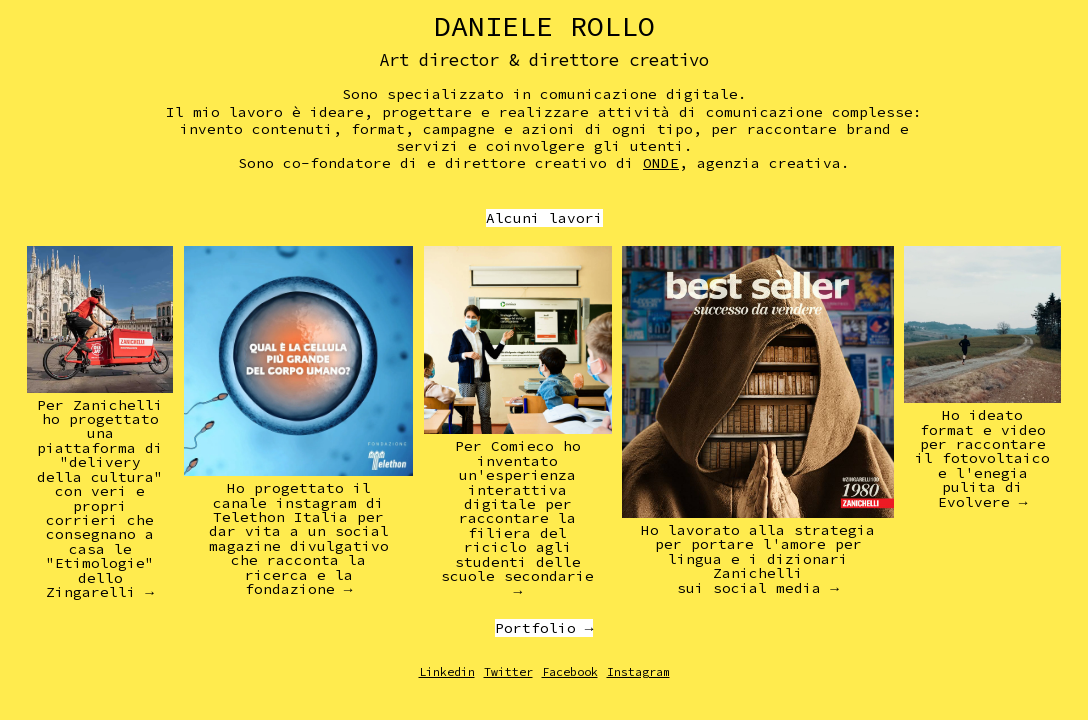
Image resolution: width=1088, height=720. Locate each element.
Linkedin (447, 672)
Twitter (508, 672)
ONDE (661, 163)
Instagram (638, 672)
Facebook (570, 672)
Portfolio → (544, 628)
